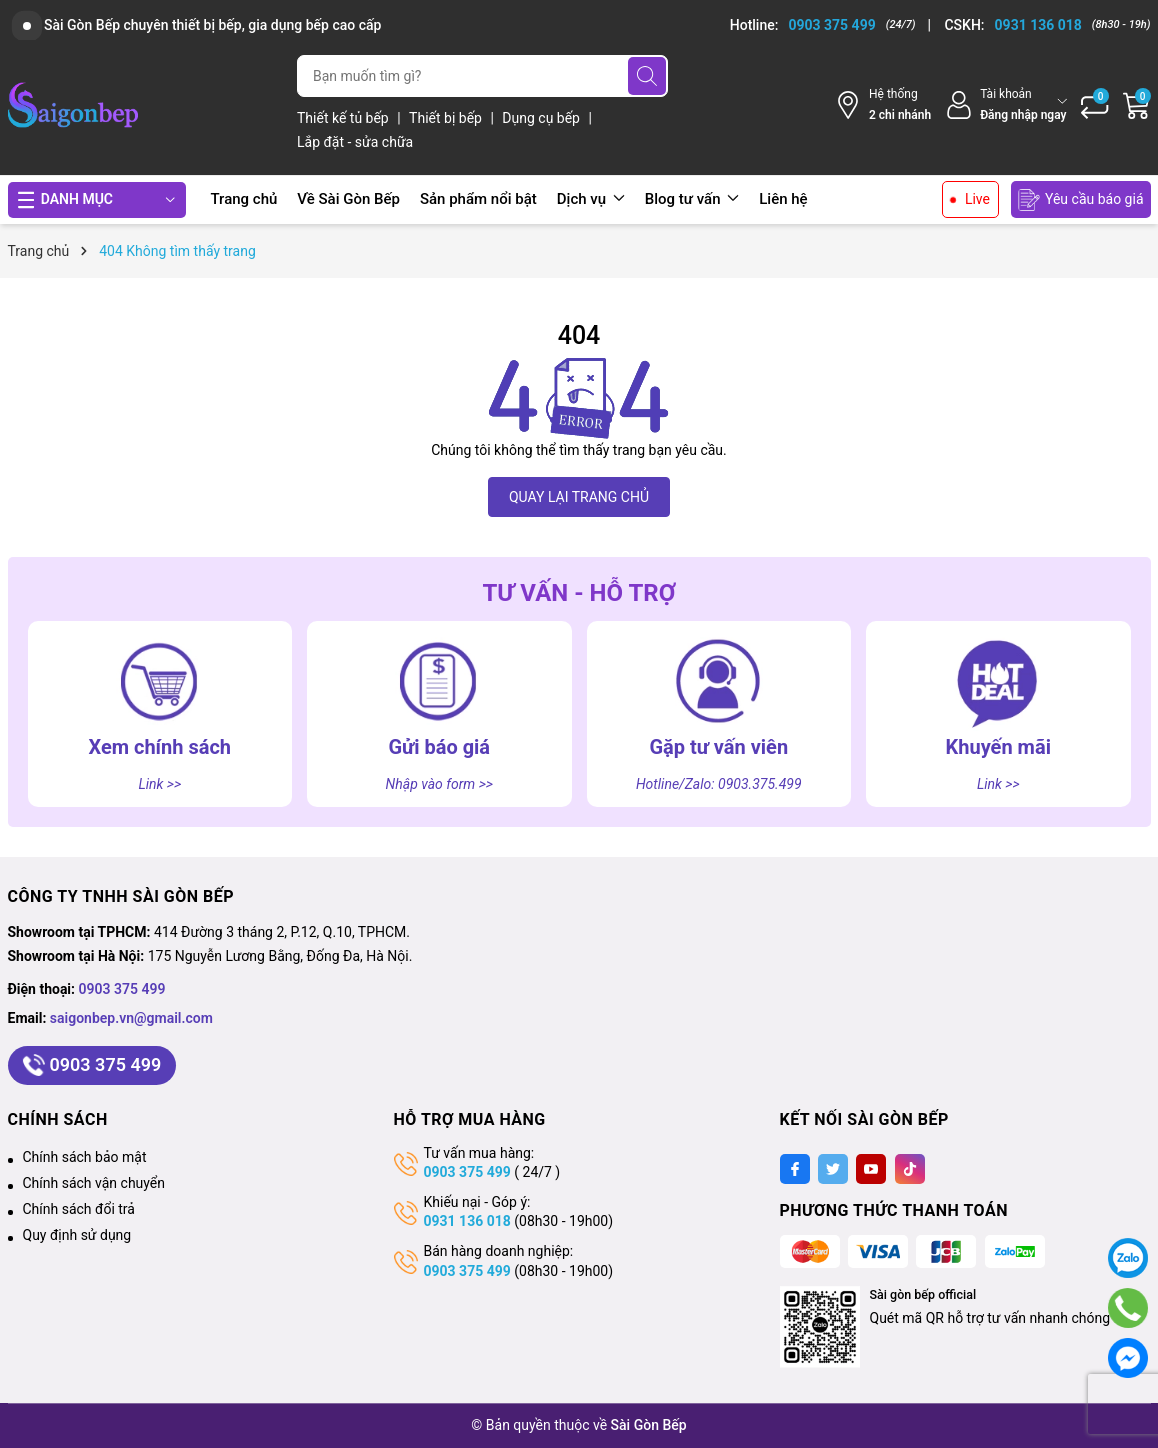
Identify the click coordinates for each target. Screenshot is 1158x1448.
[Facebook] (795, 1169)
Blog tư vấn (692, 199)
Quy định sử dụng (77, 1235)
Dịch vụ (591, 199)
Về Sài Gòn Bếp (348, 199)
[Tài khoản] (1005, 104)
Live (977, 199)
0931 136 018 (467, 1221)
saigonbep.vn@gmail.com (131, 1018)
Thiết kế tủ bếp (344, 118)
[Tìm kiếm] (647, 76)
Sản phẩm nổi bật (478, 199)
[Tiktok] (910, 1169)
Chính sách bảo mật (85, 1157)
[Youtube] (871, 1169)
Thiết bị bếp (447, 118)
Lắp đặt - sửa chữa (355, 142)
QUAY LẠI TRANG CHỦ (579, 497)
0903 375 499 (122, 989)
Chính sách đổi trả (79, 1209)
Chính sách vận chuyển (94, 1183)
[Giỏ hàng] (1137, 105)
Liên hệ (783, 199)
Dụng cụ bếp (542, 118)
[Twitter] (833, 1169)
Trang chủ (244, 199)
